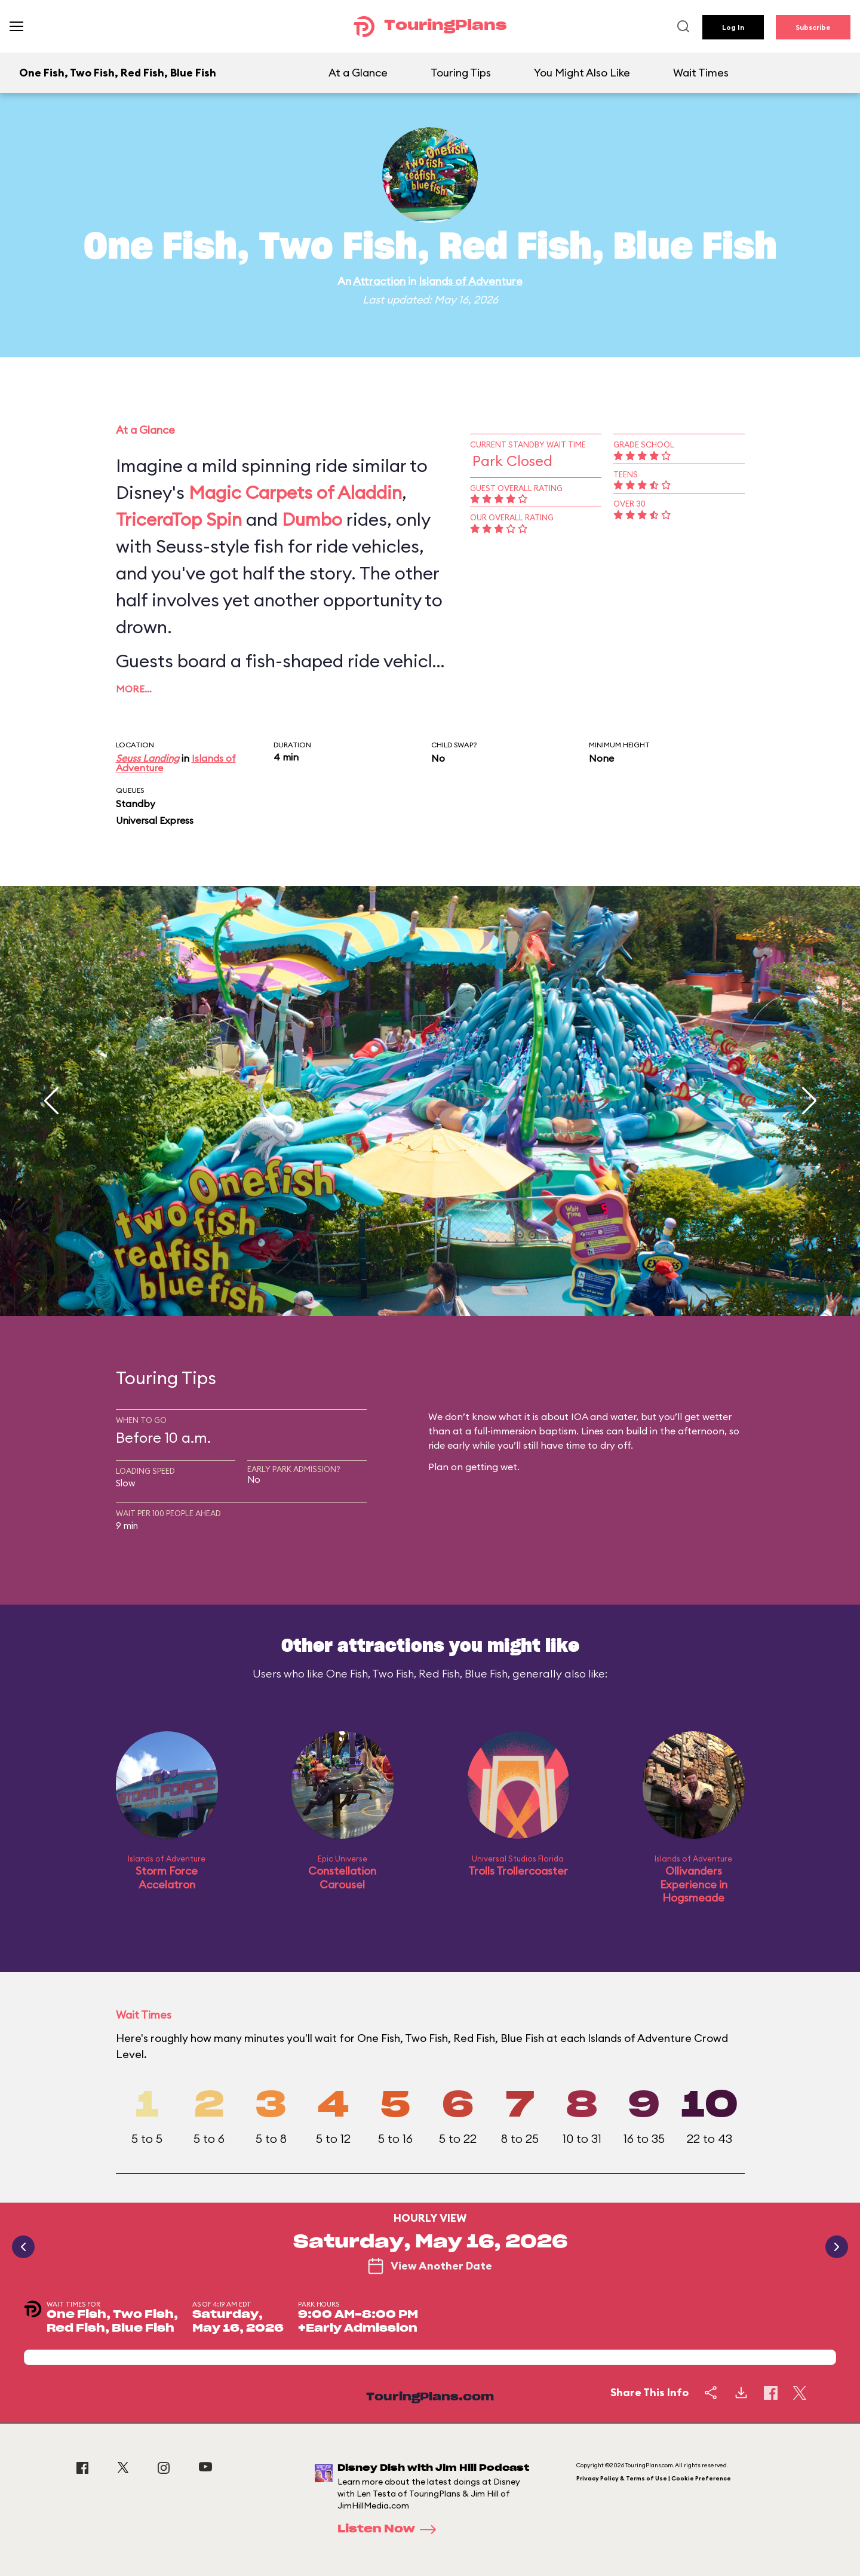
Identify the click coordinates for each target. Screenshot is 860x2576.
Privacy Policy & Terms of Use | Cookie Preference (653, 2478)
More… (134, 689)
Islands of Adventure (471, 281)
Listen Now (390, 2529)
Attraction (379, 281)
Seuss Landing (147, 758)
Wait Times (701, 72)
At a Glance (358, 72)
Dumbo (312, 519)
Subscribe (813, 27)
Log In (733, 27)
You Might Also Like (582, 72)
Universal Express (155, 820)
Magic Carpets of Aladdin (295, 492)
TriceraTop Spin (179, 519)
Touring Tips (461, 72)
